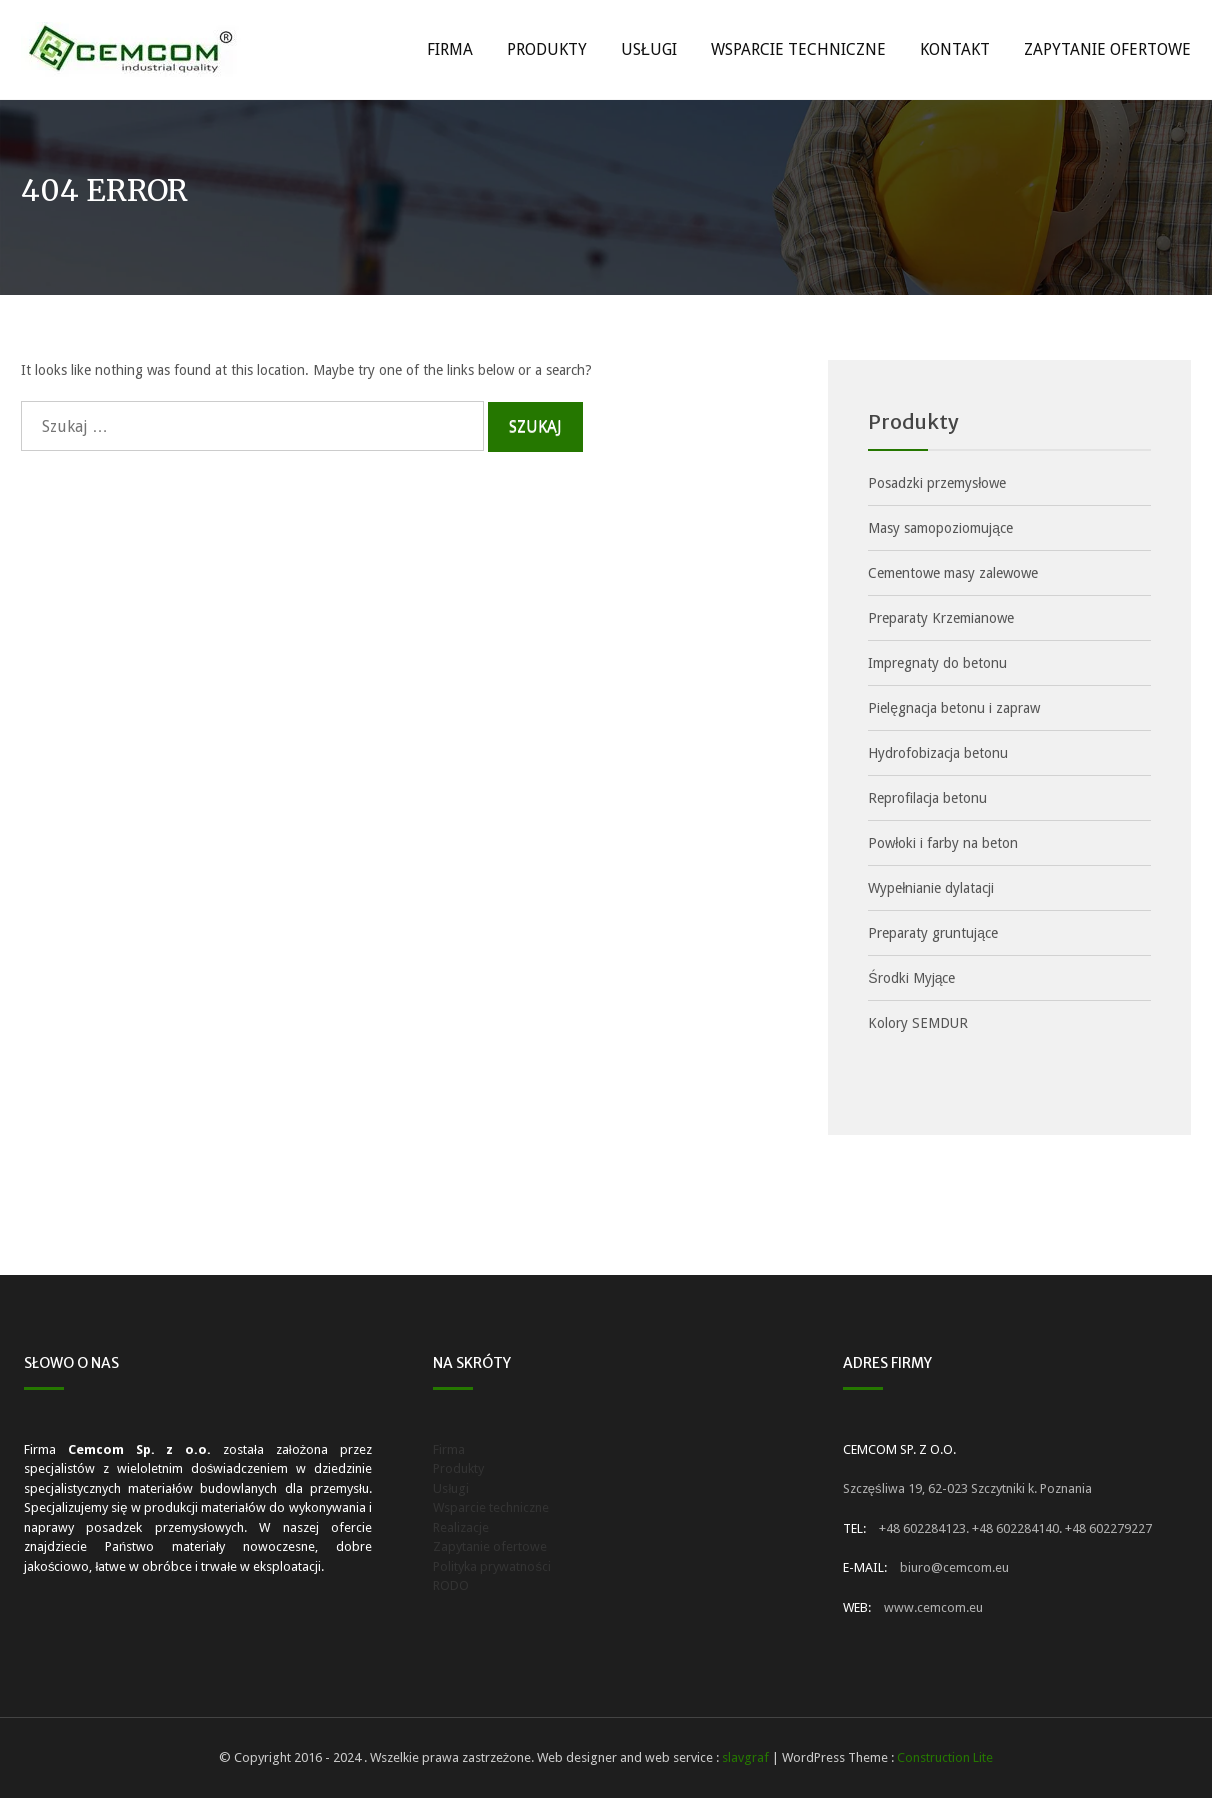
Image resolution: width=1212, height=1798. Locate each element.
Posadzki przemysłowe (937, 483)
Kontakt (955, 49)
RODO (451, 1585)
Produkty (547, 49)
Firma (450, 49)
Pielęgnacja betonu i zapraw (954, 708)
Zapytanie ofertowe (1107, 49)
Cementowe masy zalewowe (953, 573)
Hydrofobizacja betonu (938, 753)
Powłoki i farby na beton (943, 843)
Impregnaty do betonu (937, 663)
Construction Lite (945, 1757)
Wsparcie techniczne (798, 49)
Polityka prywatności (492, 1566)
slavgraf (745, 1757)
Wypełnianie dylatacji (931, 888)
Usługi (649, 49)
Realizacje (461, 1527)
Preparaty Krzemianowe (941, 618)
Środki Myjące (911, 978)
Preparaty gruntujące (933, 933)
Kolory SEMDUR (918, 1023)
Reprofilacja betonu (927, 798)
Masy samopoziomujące (940, 528)
